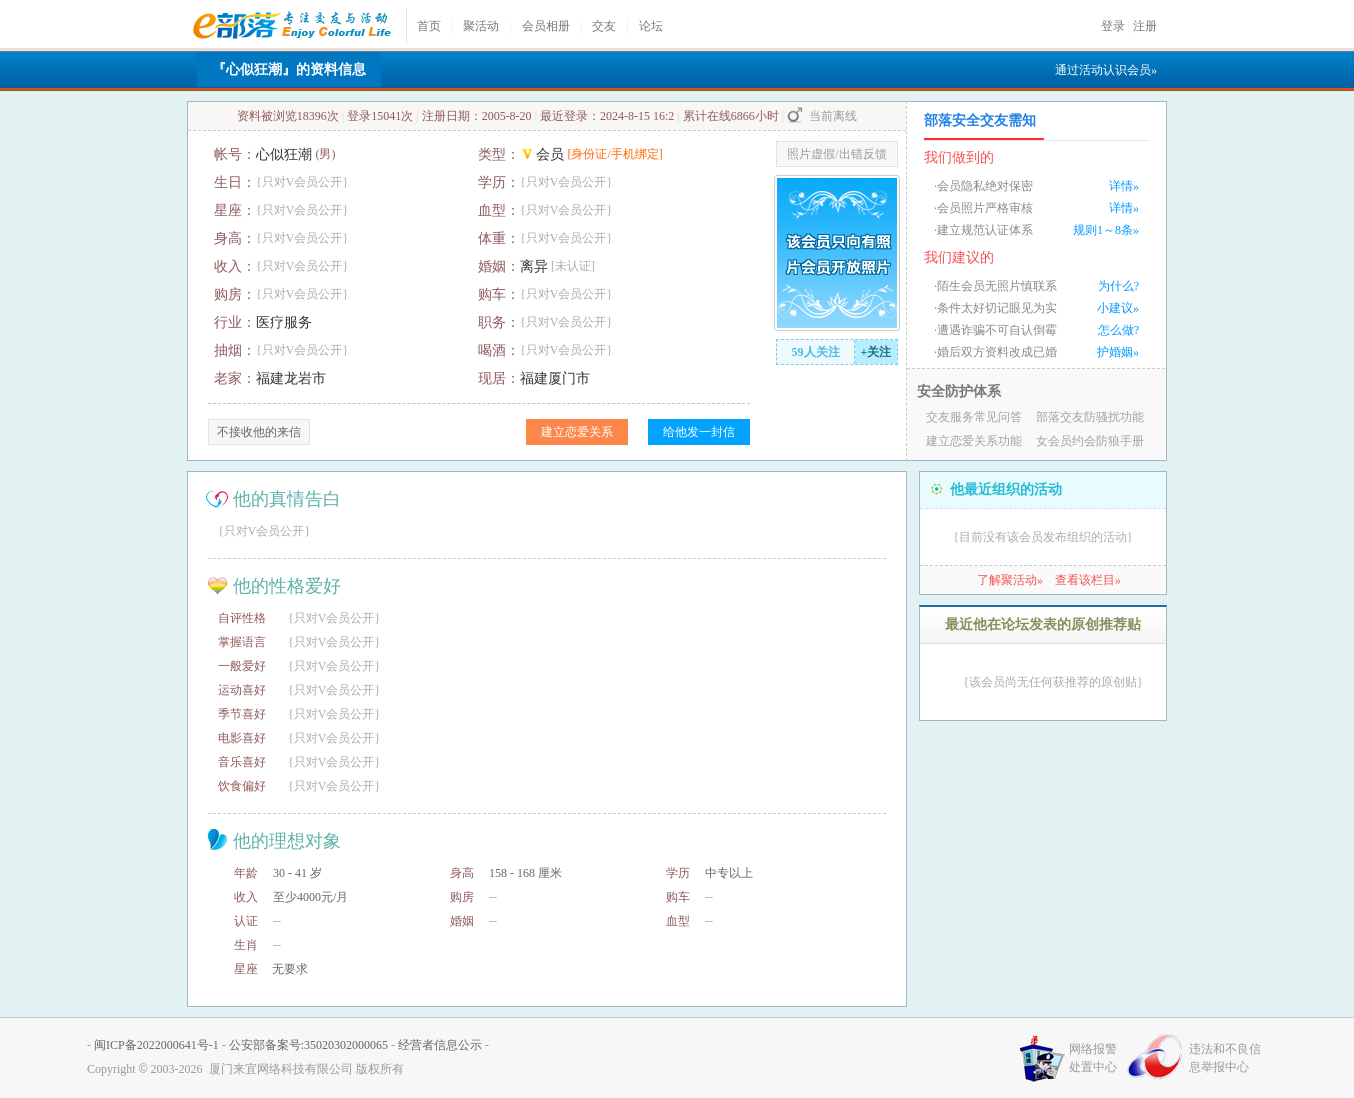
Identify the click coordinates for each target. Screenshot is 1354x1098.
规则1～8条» (1106, 230)
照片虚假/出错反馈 (836, 154)
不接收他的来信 (259, 432)
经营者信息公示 (440, 1045)
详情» (1124, 186)
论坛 (651, 26)
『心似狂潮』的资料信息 (289, 69)
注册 (1145, 26)
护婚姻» (1118, 352)
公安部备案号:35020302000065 (308, 1045)
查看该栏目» (1088, 580)
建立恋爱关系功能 (974, 441)
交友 (604, 26)
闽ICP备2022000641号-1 (156, 1045)
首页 (429, 26)
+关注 (876, 352)
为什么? (1118, 286)
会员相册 (546, 26)
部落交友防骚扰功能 (1090, 417)
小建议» (1118, 308)
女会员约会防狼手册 (1090, 441)
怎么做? (1118, 330)
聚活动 (481, 26)
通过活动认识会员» (1106, 70)
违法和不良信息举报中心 (1225, 1058)
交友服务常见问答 (974, 417)
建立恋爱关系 (577, 432)
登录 (1113, 26)
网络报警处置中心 (1093, 1058)
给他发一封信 (699, 432)
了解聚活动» (1010, 580)
